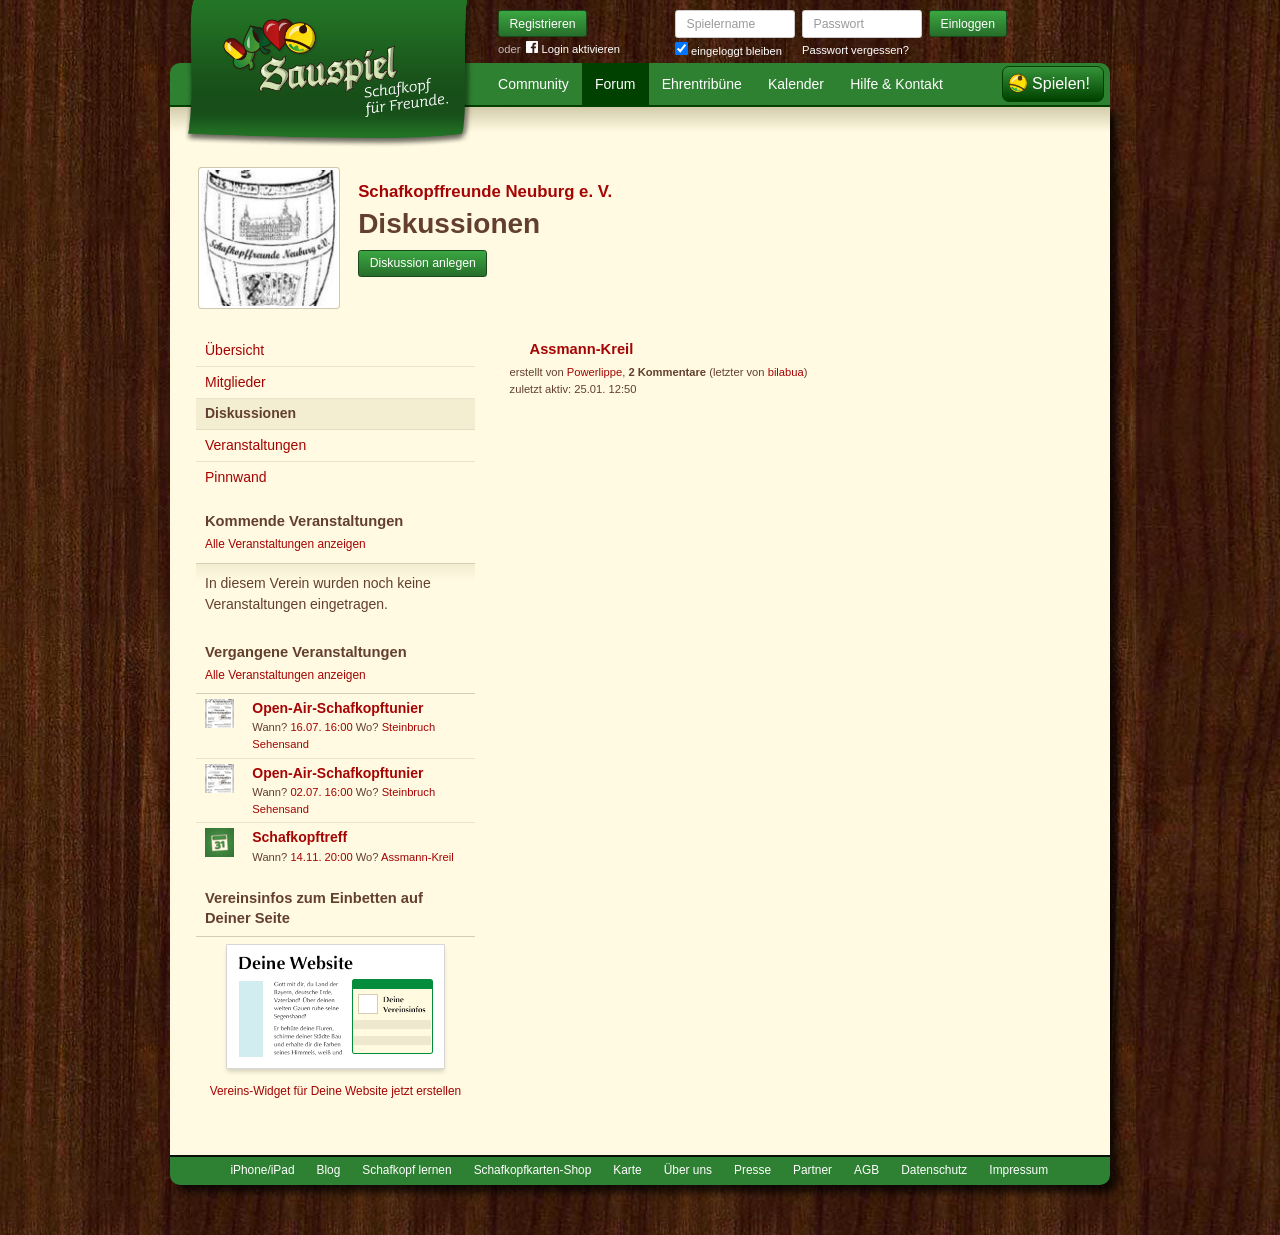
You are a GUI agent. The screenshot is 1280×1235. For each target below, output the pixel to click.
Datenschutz (934, 1170)
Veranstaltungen (255, 445)
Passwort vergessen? (855, 50)
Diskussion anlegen (423, 263)
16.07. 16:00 (321, 727)
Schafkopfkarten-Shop (533, 1170)
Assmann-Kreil (417, 857)
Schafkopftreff (299, 837)
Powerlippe (594, 372)
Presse (752, 1170)
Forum (615, 84)
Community (533, 84)
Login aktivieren (573, 49)
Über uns (688, 1170)
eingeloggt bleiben (728, 51)
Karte (627, 1170)
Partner (812, 1170)
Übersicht (234, 350)
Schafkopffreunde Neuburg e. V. (485, 191)
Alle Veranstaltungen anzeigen (285, 544)
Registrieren (543, 24)
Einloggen (968, 24)
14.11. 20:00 (321, 857)
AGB (866, 1170)
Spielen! (1061, 83)
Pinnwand (236, 477)
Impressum (1018, 1170)
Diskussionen (250, 413)
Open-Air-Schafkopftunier (337, 708)
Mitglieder (235, 382)
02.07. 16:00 (321, 792)
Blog (329, 1170)
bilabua (786, 372)
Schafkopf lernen (406, 1170)
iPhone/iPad (262, 1170)
